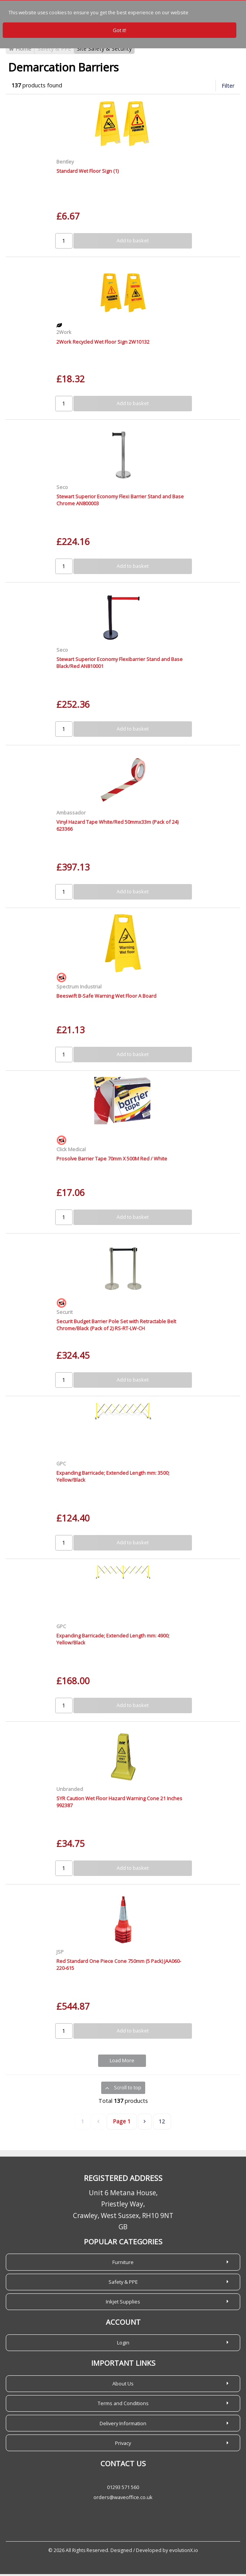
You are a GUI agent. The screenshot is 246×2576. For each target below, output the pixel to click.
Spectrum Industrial (79, 988)
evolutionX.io (183, 2552)
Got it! (119, 30)
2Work (63, 334)
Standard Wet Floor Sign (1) (87, 172)
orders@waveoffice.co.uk (123, 2499)
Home (20, 51)
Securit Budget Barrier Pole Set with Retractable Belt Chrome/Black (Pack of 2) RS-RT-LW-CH (116, 1326)
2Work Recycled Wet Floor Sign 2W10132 (102, 343)
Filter (228, 87)
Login (123, 2344)
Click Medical (71, 1151)
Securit (64, 1313)
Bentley (65, 163)
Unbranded (69, 1790)
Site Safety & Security (104, 51)
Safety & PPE (54, 51)
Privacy (123, 2444)
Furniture (123, 2264)
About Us (123, 2385)
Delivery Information (123, 2425)
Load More (122, 2062)
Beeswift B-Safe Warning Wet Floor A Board (106, 997)
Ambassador (71, 814)
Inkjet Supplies (123, 2303)
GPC (61, 1465)
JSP (60, 1953)
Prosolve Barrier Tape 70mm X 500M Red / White (111, 1160)
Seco (62, 489)
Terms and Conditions (123, 2405)
